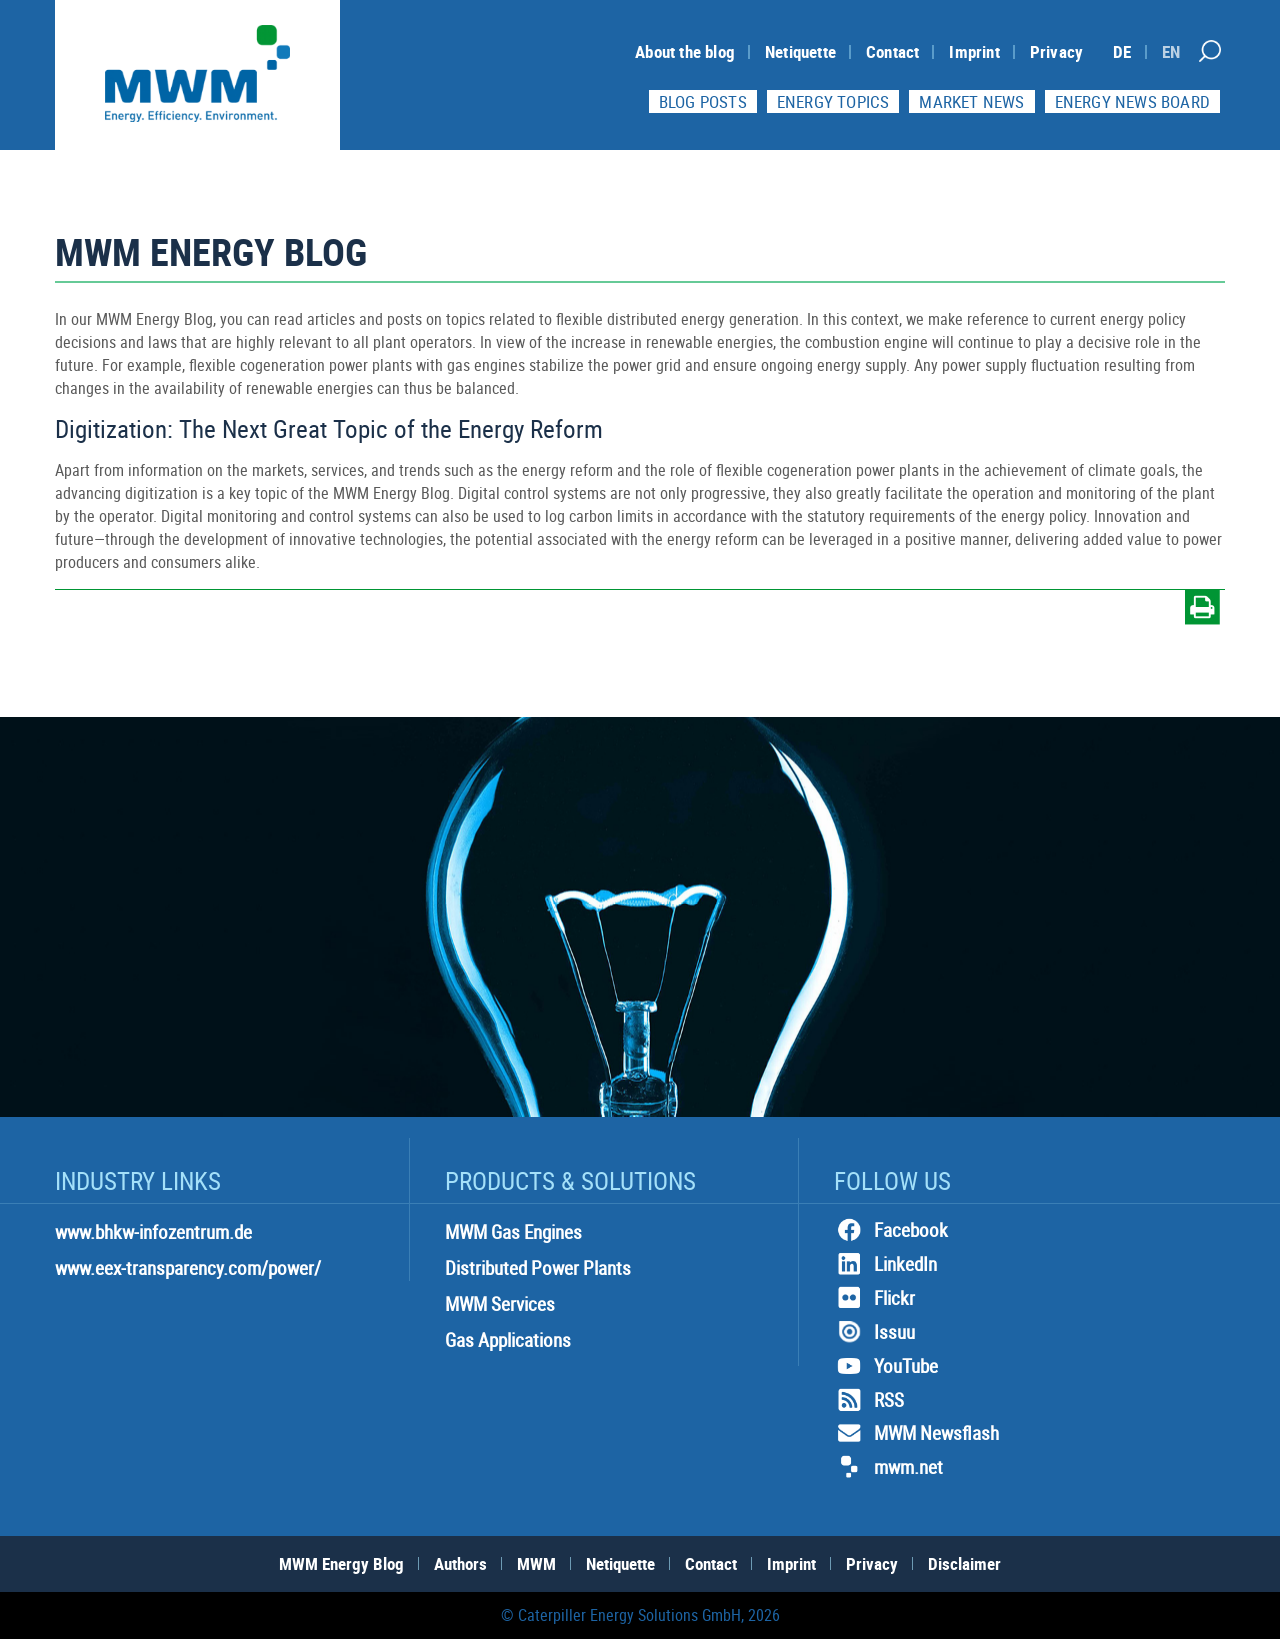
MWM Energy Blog (341, 1563)
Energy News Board (1132, 101)
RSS (869, 1400)
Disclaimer (964, 1563)
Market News (971, 101)
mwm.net (888, 1467)
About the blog (685, 51)
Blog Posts (703, 101)
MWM (536, 1563)
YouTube (886, 1366)
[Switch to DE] (1122, 51)
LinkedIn (885, 1264)
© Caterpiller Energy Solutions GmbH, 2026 (640, 1615)
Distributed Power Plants (538, 1268)
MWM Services (500, 1304)
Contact (892, 51)
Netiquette (800, 51)
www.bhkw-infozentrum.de (153, 1232)
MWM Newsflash (916, 1433)
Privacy (1056, 51)
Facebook (891, 1230)
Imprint (974, 51)
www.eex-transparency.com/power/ (188, 1268)
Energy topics (833, 101)
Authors (460, 1563)
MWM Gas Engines (513, 1232)
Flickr (874, 1298)
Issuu (874, 1332)
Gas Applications (508, 1340)
